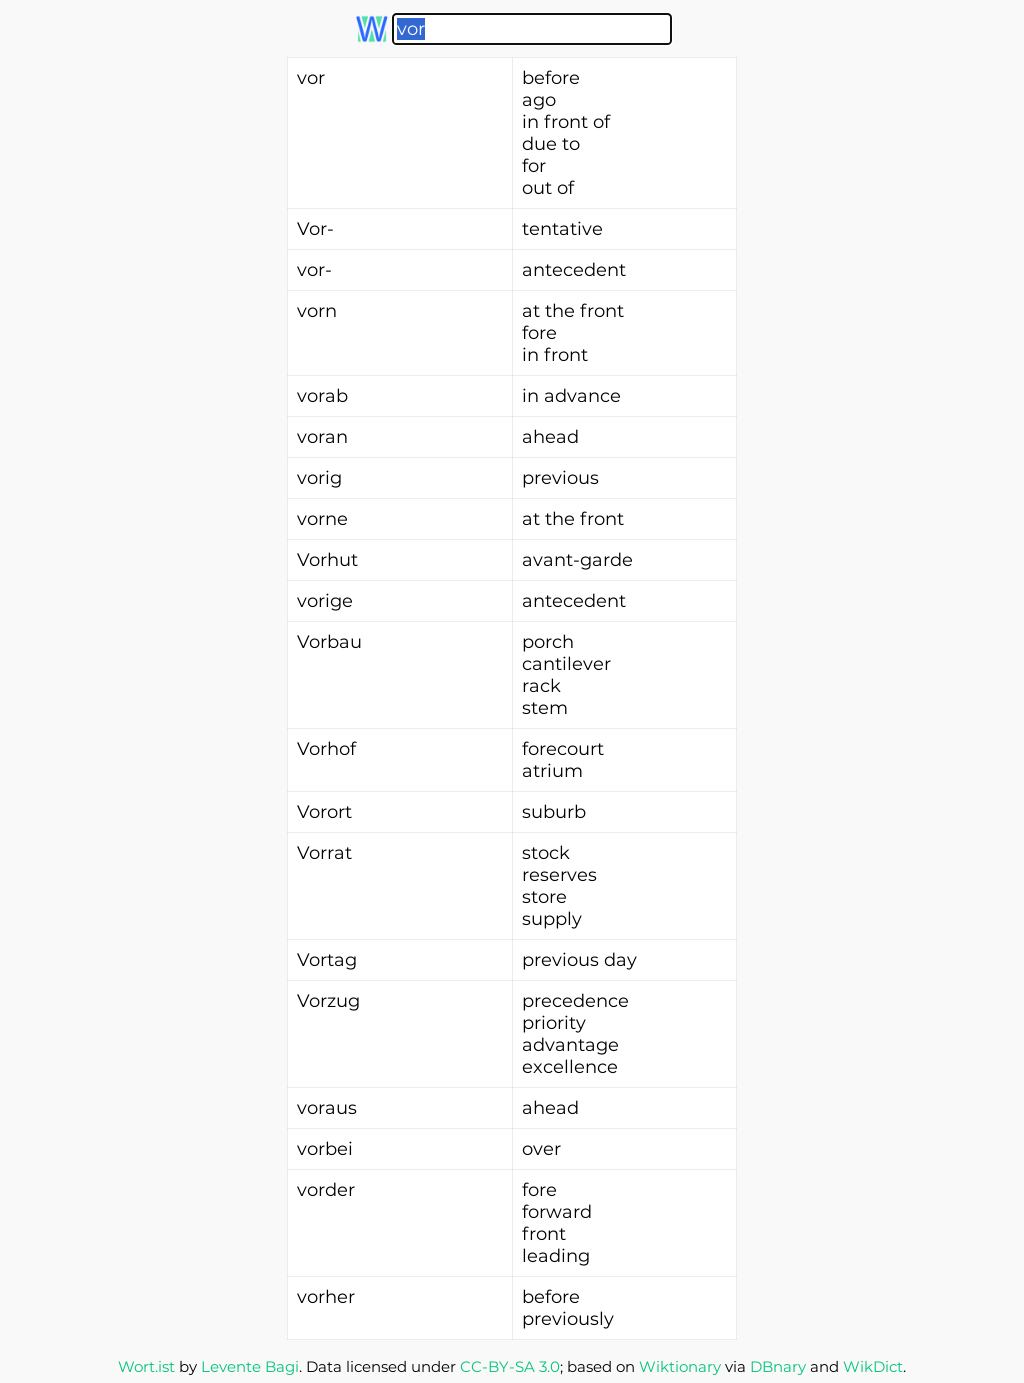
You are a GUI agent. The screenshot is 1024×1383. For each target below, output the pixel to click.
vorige (325, 601)
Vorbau (329, 642)
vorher (326, 1297)
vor (311, 78)
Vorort (324, 812)
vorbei (325, 1149)
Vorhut (327, 560)
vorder (326, 1190)
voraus (327, 1108)
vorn (317, 311)
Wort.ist (146, 1366)
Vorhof (326, 749)
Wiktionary (680, 1366)
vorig (319, 478)
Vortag (327, 960)
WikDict (873, 1366)
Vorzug (328, 1001)
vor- (314, 270)
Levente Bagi (250, 1366)
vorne (322, 519)
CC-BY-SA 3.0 (510, 1366)
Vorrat (324, 853)
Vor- (315, 229)
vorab (322, 396)
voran (322, 437)
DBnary (778, 1366)
